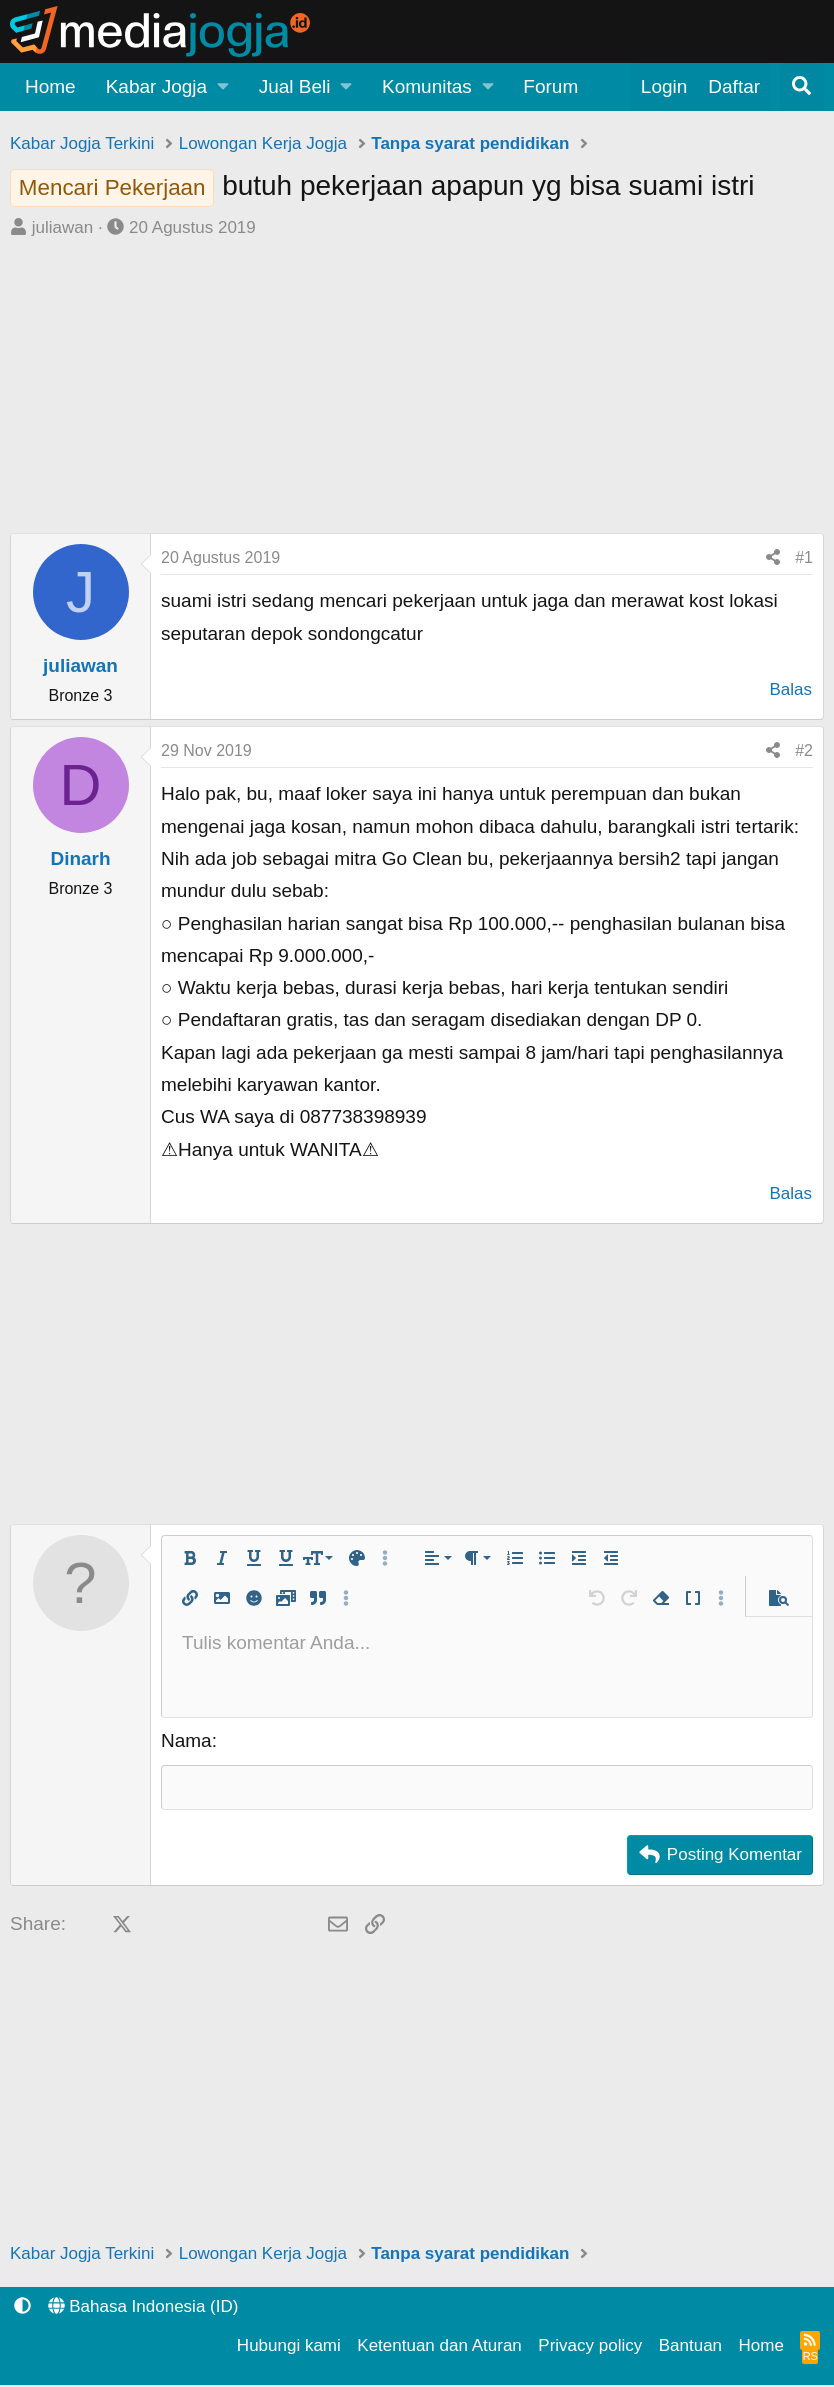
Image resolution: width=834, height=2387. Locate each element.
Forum (550, 86)
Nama (186, 1740)
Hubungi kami (289, 2347)
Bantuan (690, 2347)
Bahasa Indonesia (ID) (143, 2308)
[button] (167, 87)
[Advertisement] (417, 393)
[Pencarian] (802, 87)
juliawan (62, 227)
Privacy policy (590, 2347)
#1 (804, 557)
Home (50, 86)
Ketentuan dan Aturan (439, 2347)
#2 (804, 750)
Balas (790, 689)
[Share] (773, 557)
